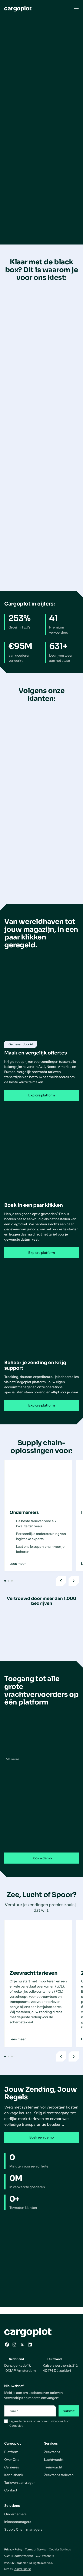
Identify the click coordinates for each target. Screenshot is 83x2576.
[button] (5, 1581)
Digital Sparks (22, 2568)
